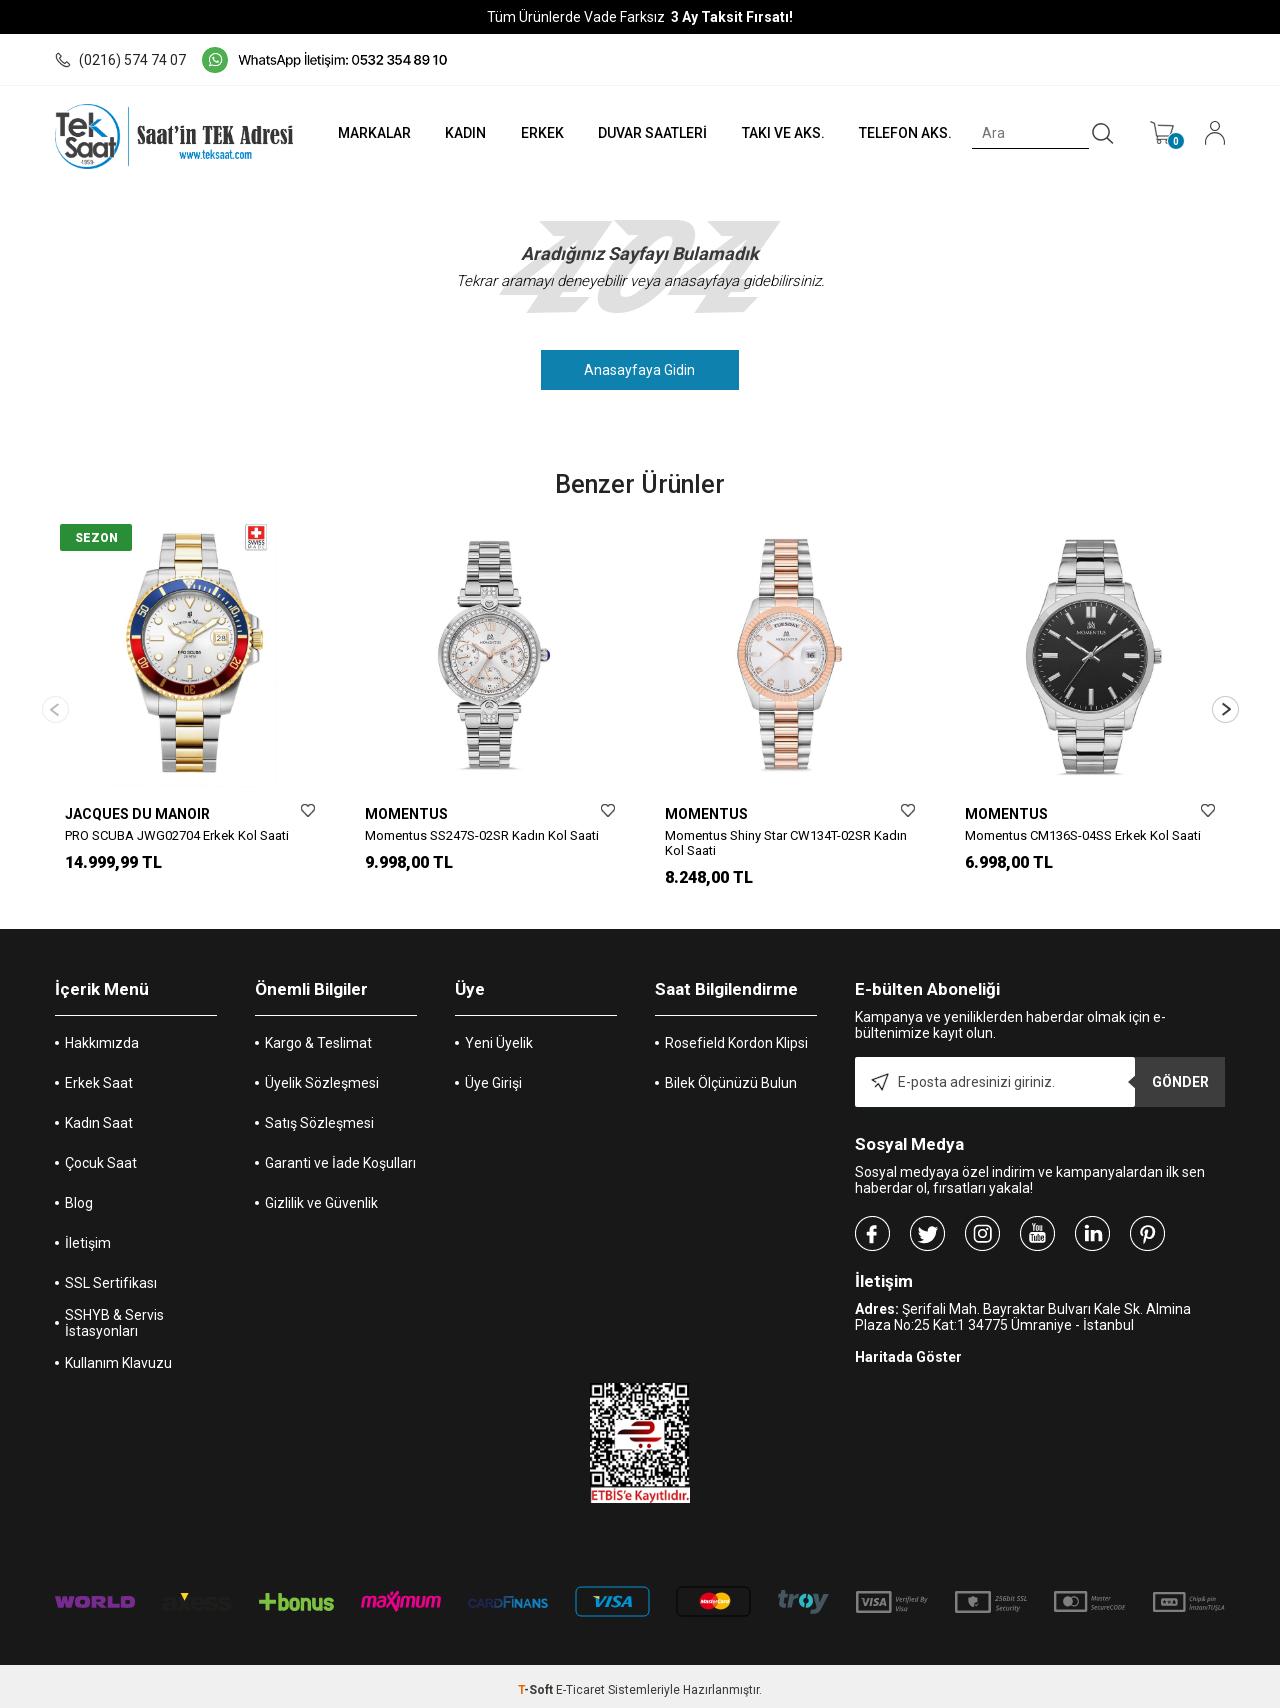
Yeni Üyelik (499, 1036)
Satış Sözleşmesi (319, 1116)
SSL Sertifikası (111, 1276)
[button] (1225, 705)
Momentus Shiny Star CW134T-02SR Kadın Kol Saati (786, 843)
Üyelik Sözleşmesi (322, 1076)
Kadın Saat (99, 1116)
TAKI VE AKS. (779, 133)
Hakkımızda (102, 1036)
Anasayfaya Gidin (640, 370)
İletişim (88, 1236)
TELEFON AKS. (903, 133)
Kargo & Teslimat (318, 1036)
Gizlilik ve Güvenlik (321, 1196)
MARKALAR (366, 133)
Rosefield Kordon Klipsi (736, 1036)
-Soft (537, 1683)
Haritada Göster (908, 1350)
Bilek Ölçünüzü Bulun (731, 1076)
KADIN (459, 133)
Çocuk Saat (101, 1156)
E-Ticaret (580, 1683)
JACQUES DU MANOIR (137, 814)
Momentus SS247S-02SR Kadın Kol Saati (482, 835)
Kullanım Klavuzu (118, 1356)
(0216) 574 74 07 (120, 60)
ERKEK (536, 133)
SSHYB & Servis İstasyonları (114, 1316)
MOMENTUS (406, 814)
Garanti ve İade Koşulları (340, 1156)
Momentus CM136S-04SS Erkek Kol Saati (1083, 835)
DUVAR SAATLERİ (648, 133)
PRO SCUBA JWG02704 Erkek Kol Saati (177, 835)
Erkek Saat (99, 1076)
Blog (79, 1196)
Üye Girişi (493, 1076)
